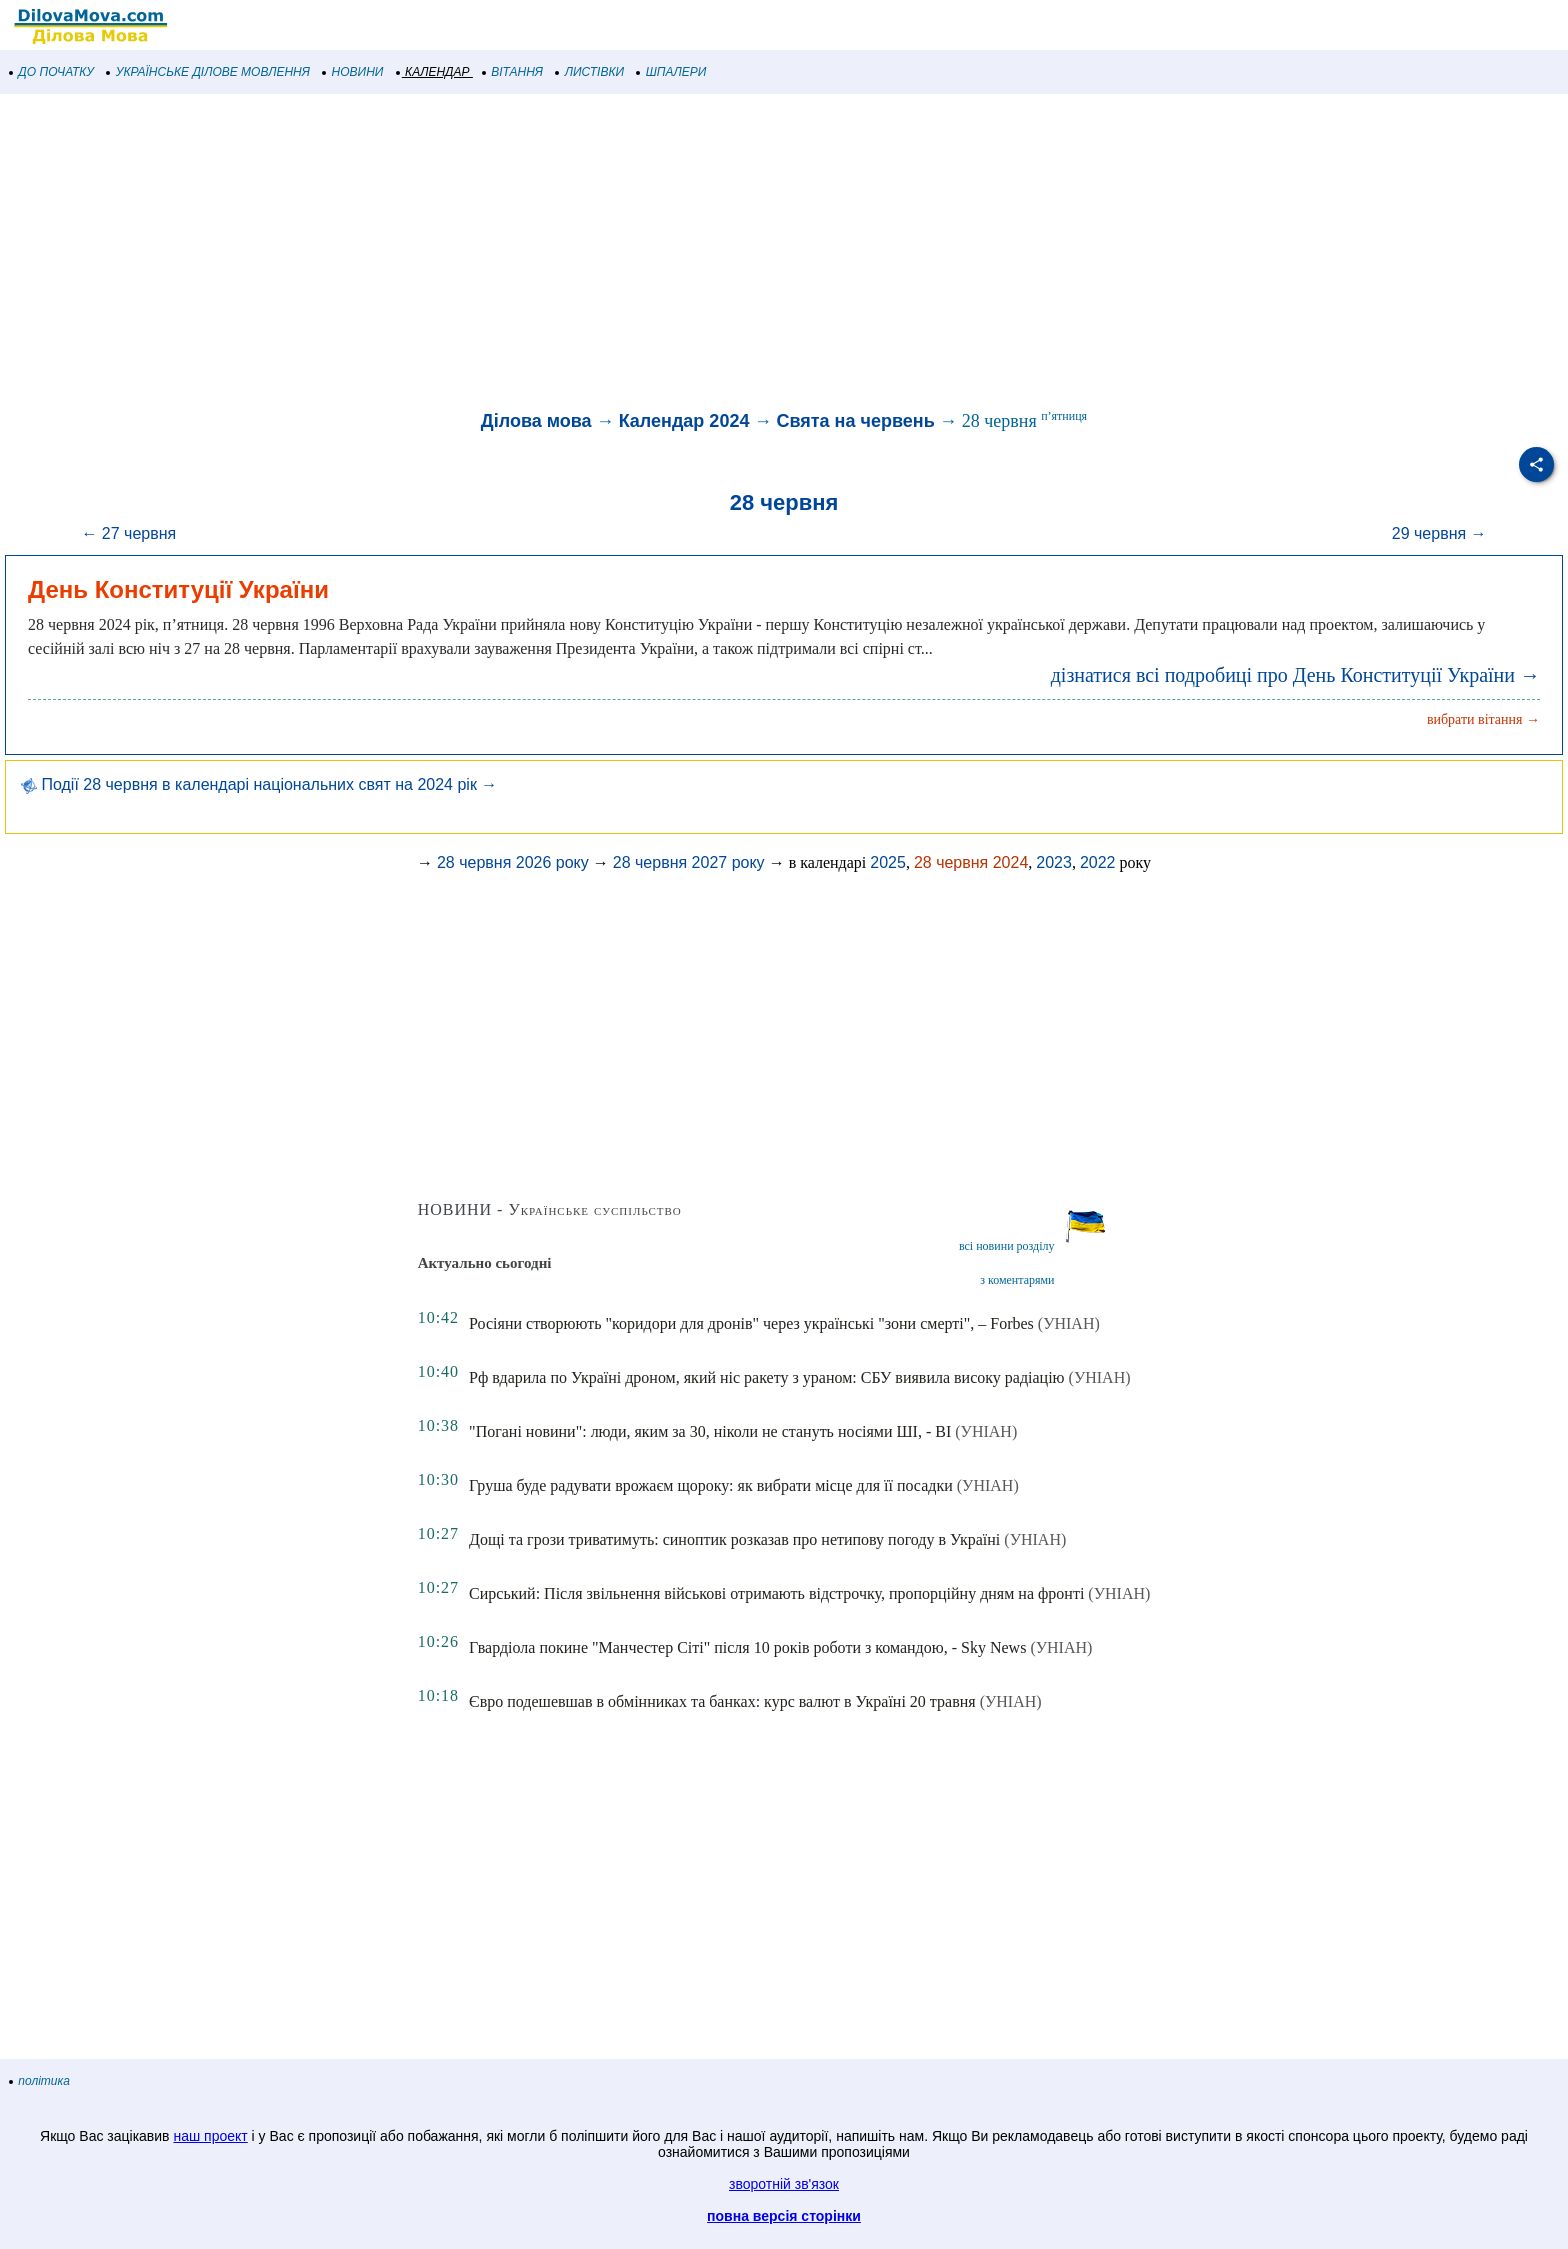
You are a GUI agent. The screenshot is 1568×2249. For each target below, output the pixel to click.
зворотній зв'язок (784, 2184)
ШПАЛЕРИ (671, 72)
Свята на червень (855, 421)
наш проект (210, 2136)
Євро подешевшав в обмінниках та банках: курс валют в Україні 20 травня (722, 1701)
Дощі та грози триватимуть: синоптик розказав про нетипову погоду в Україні (734, 1539)
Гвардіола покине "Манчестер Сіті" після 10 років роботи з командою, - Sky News (747, 1647)
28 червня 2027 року (689, 862)
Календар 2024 (684, 421)
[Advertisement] (600, 254)
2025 (888, 862)
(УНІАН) (1069, 1323)
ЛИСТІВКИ (590, 72)
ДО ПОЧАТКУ (52, 72)
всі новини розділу (1007, 1246)
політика (40, 2081)
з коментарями (1017, 1280)
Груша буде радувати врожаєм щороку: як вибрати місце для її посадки (711, 1485)
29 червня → (1439, 533)
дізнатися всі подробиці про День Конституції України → (1295, 675)
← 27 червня (128, 533)
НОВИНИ (353, 72)
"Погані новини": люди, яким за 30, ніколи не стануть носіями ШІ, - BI (710, 1431)
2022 (1098, 862)
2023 (1054, 862)
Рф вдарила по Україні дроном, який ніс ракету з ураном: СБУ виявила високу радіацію (766, 1377)
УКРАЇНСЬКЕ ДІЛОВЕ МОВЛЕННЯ (208, 72)
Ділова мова (536, 421)
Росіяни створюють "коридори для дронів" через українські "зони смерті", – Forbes (751, 1323)
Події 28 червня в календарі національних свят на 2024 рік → (259, 784)
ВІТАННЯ (513, 72)
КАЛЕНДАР (433, 72)
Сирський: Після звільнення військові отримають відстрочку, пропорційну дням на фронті (776, 1593)
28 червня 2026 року (513, 862)
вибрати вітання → (1483, 719)
